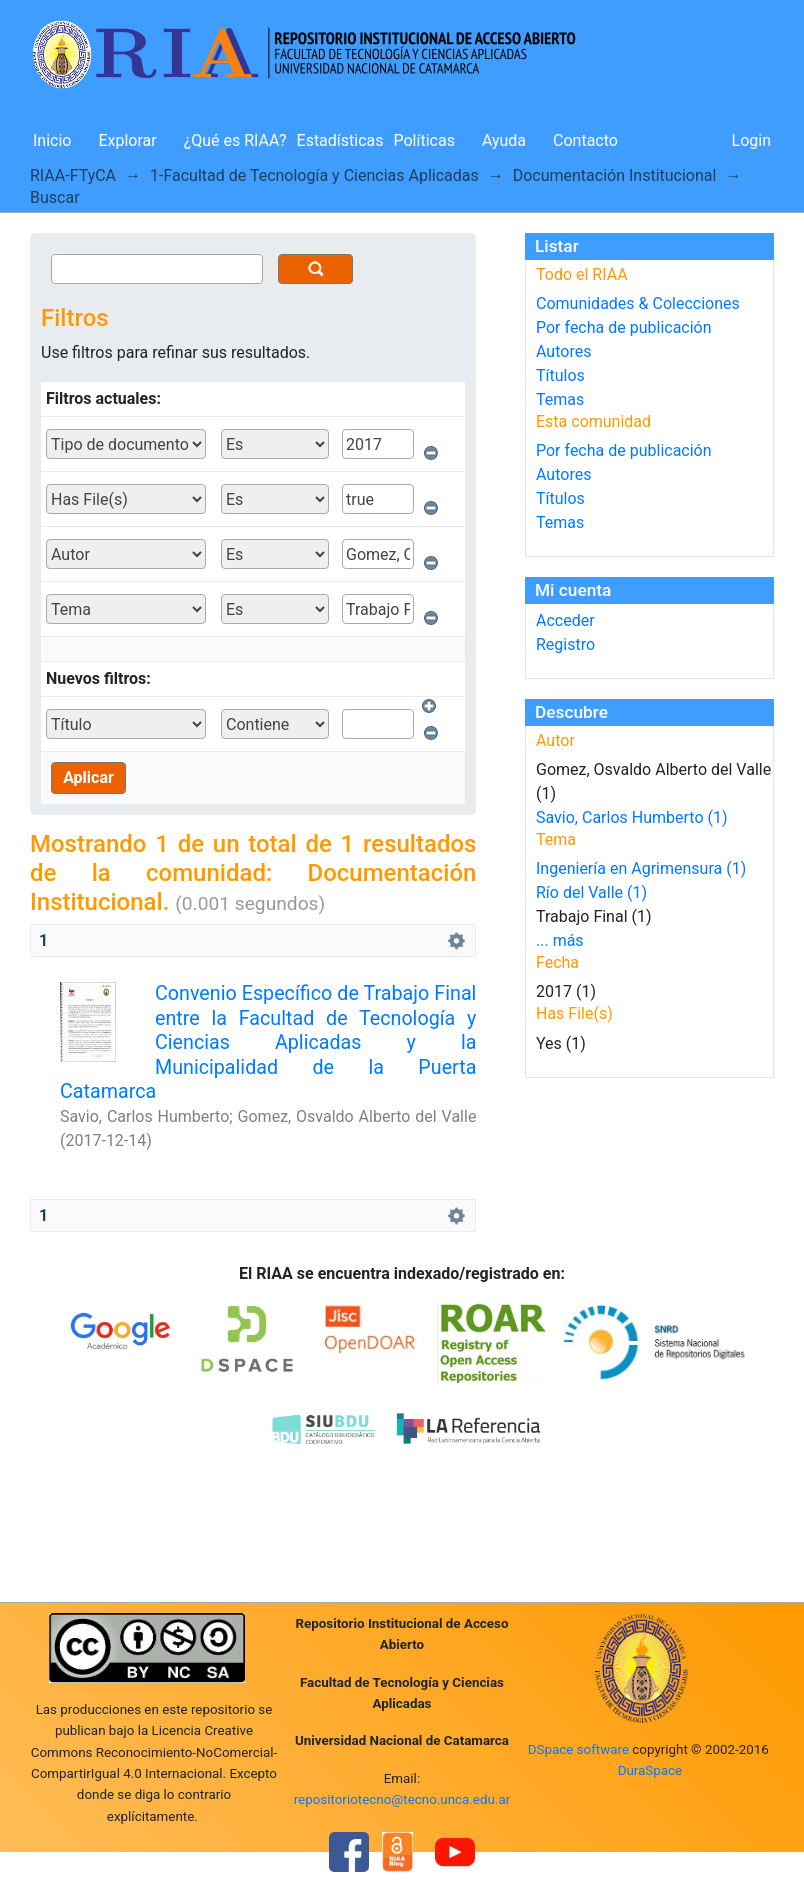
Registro (565, 644)
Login (751, 140)
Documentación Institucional (615, 175)
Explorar (127, 140)
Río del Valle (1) (591, 892)
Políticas (424, 140)
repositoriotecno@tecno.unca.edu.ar (402, 1799)
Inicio (52, 140)
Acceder (565, 620)
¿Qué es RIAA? (235, 140)
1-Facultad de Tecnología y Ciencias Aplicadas (314, 175)
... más (560, 940)
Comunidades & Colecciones (638, 303)
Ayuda (504, 140)
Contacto (585, 140)
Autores (563, 351)
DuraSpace (650, 1770)
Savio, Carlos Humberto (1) (632, 817)
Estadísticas (340, 140)
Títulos (560, 375)
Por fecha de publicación (624, 327)
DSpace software (578, 1749)
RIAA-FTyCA (73, 175)
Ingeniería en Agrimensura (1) (641, 868)
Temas (560, 399)
